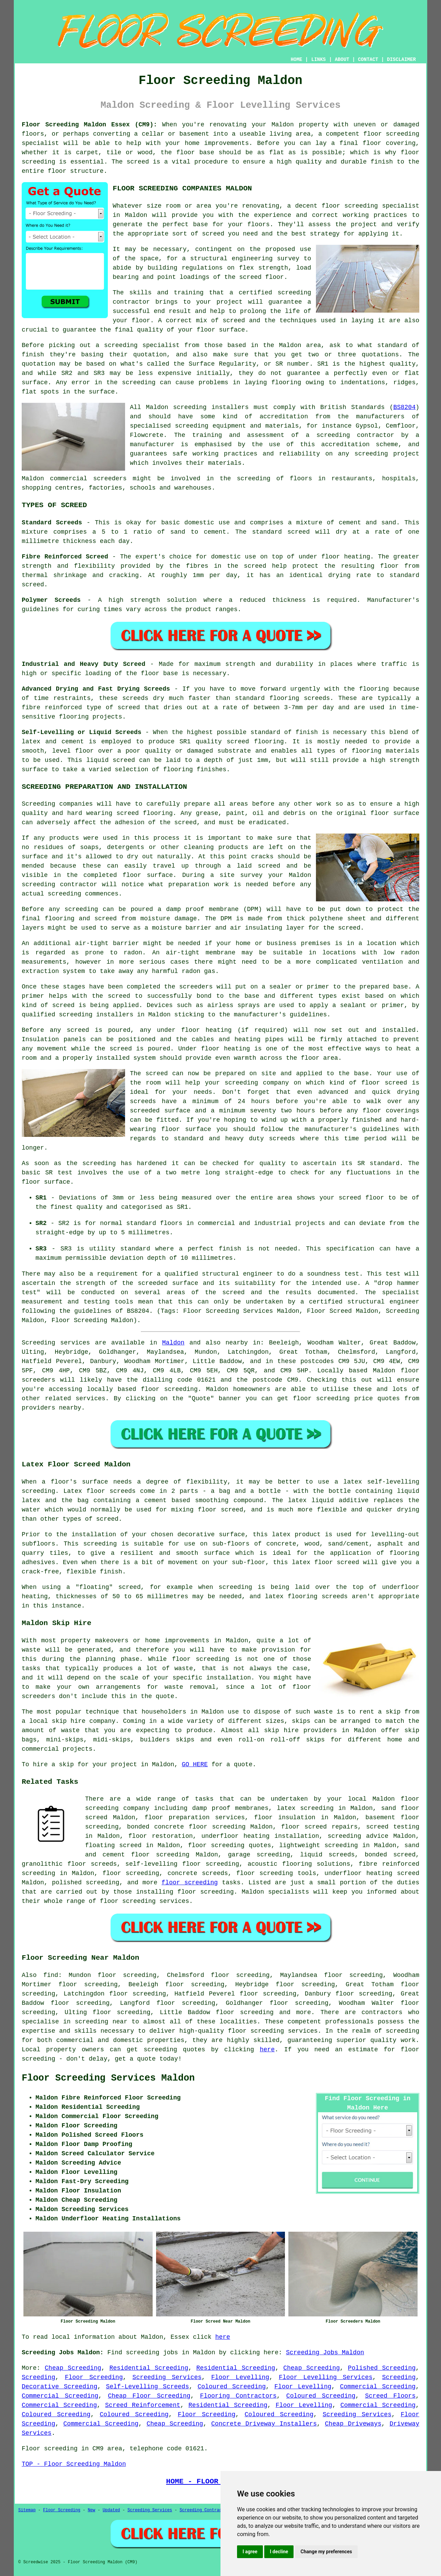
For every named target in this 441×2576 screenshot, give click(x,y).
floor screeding (169, 1389)
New (91, 2510)
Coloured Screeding (231, 2386)
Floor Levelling (240, 2377)
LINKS (318, 59)
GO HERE (195, 1764)
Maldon (173, 1342)
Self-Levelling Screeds (147, 2386)
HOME (296, 59)
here (267, 2049)
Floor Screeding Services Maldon (108, 2078)
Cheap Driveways (353, 2423)
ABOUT (342, 59)
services (90, 1398)
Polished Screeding (382, 2368)
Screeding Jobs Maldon (325, 2352)
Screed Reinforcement (142, 2405)
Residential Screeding (148, 2368)
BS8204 (404, 407)
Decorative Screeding (59, 2386)
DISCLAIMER (401, 59)
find (50, 1975)
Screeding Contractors (206, 2510)
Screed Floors (390, 2395)
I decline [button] (279, 2551)
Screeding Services (167, 2377)
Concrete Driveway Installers (264, 2423)
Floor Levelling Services (325, 2377)
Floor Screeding (94, 2377)
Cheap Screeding (73, 2368)
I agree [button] (250, 2551)
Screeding (38, 2377)
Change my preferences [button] (326, 2551)
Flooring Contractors (238, 2395)
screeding (91, 2021)
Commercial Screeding (378, 2386)
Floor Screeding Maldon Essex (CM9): (89, 124)
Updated (111, 2510)
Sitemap (26, 2510)
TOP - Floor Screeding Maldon (74, 2464)
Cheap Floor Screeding (149, 2395)
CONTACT (368, 59)
